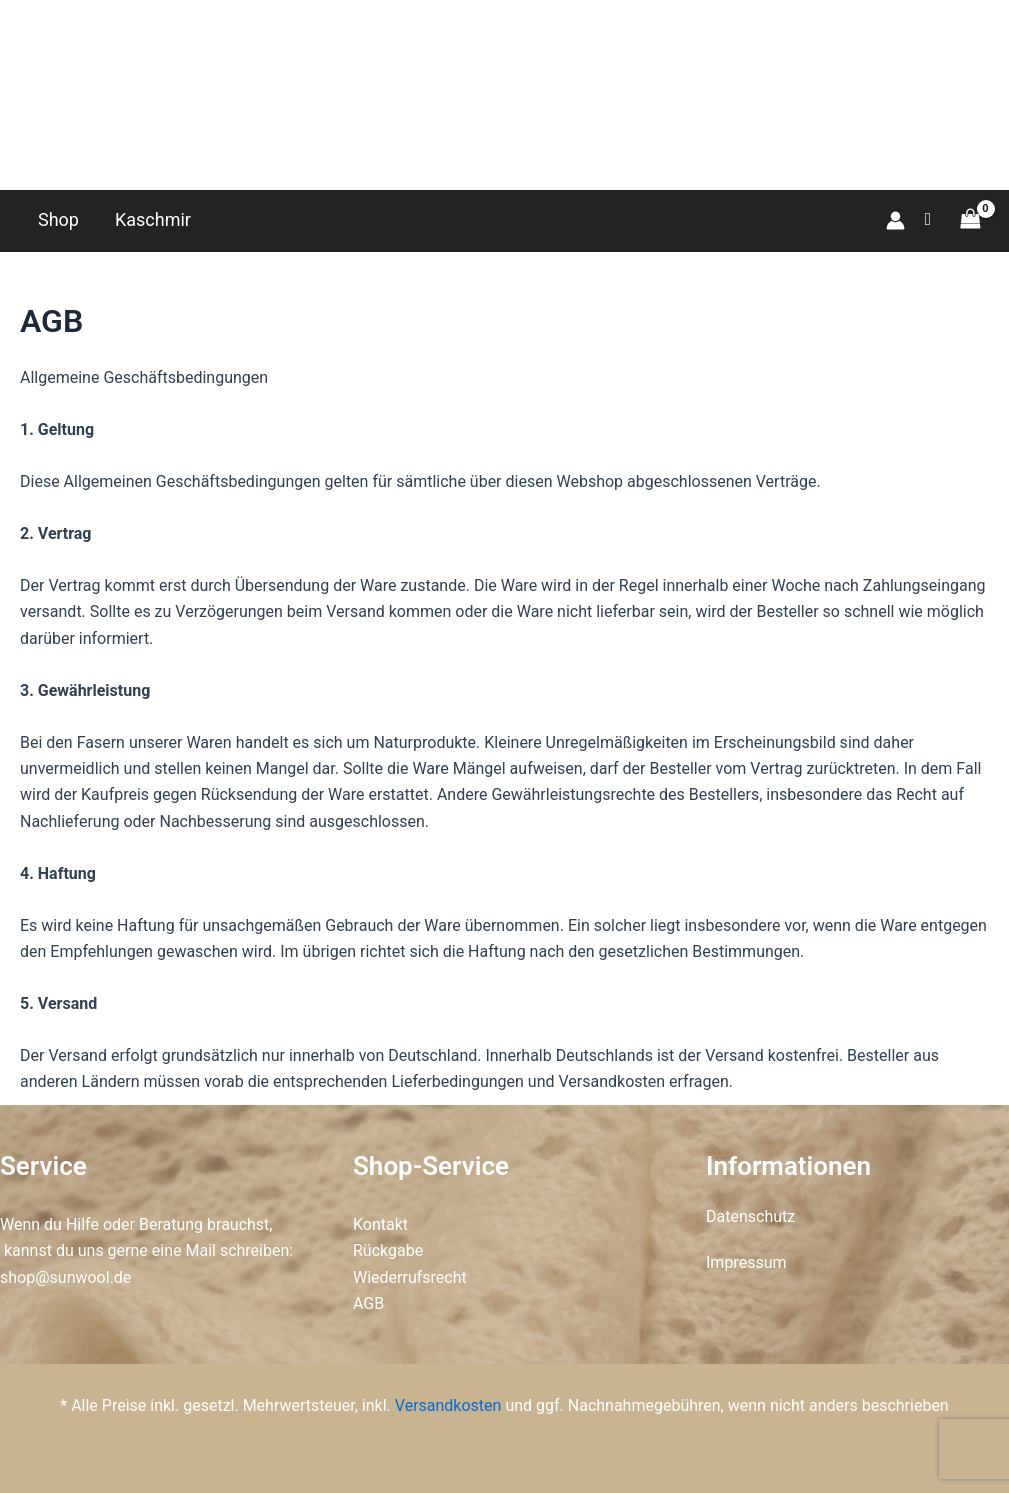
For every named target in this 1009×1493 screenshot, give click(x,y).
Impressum (746, 1262)
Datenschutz (750, 1216)
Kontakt (380, 1224)
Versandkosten (448, 1405)
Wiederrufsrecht (410, 1277)
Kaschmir (153, 219)
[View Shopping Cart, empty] (970, 219)
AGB (368, 1303)
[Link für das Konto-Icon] (895, 220)
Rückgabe (388, 1250)
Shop (58, 219)
